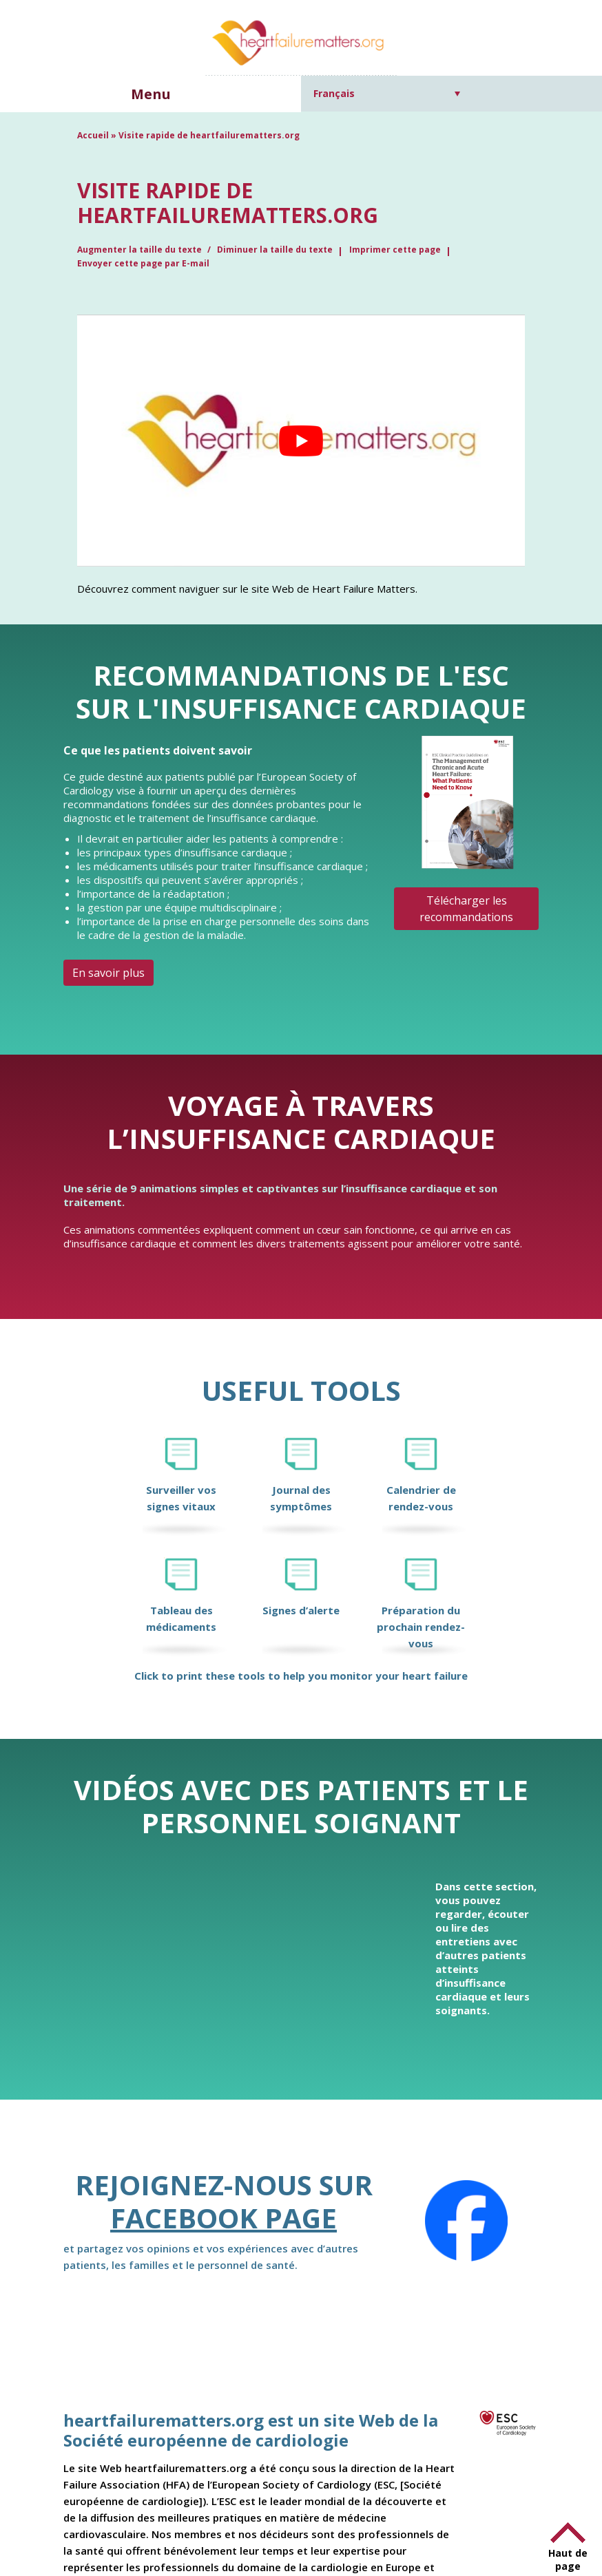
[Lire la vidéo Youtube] (301, 440)
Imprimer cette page (395, 249)
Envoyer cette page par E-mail (143, 263)
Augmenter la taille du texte (140, 249)
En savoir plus (108, 972)
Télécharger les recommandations (466, 909)
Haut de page (568, 2559)
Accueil (93, 135)
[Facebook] (466, 2220)
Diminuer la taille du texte (275, 249)
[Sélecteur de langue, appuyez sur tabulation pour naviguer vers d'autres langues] (387, 93)
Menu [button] (151, 94)
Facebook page (223, 2218)
